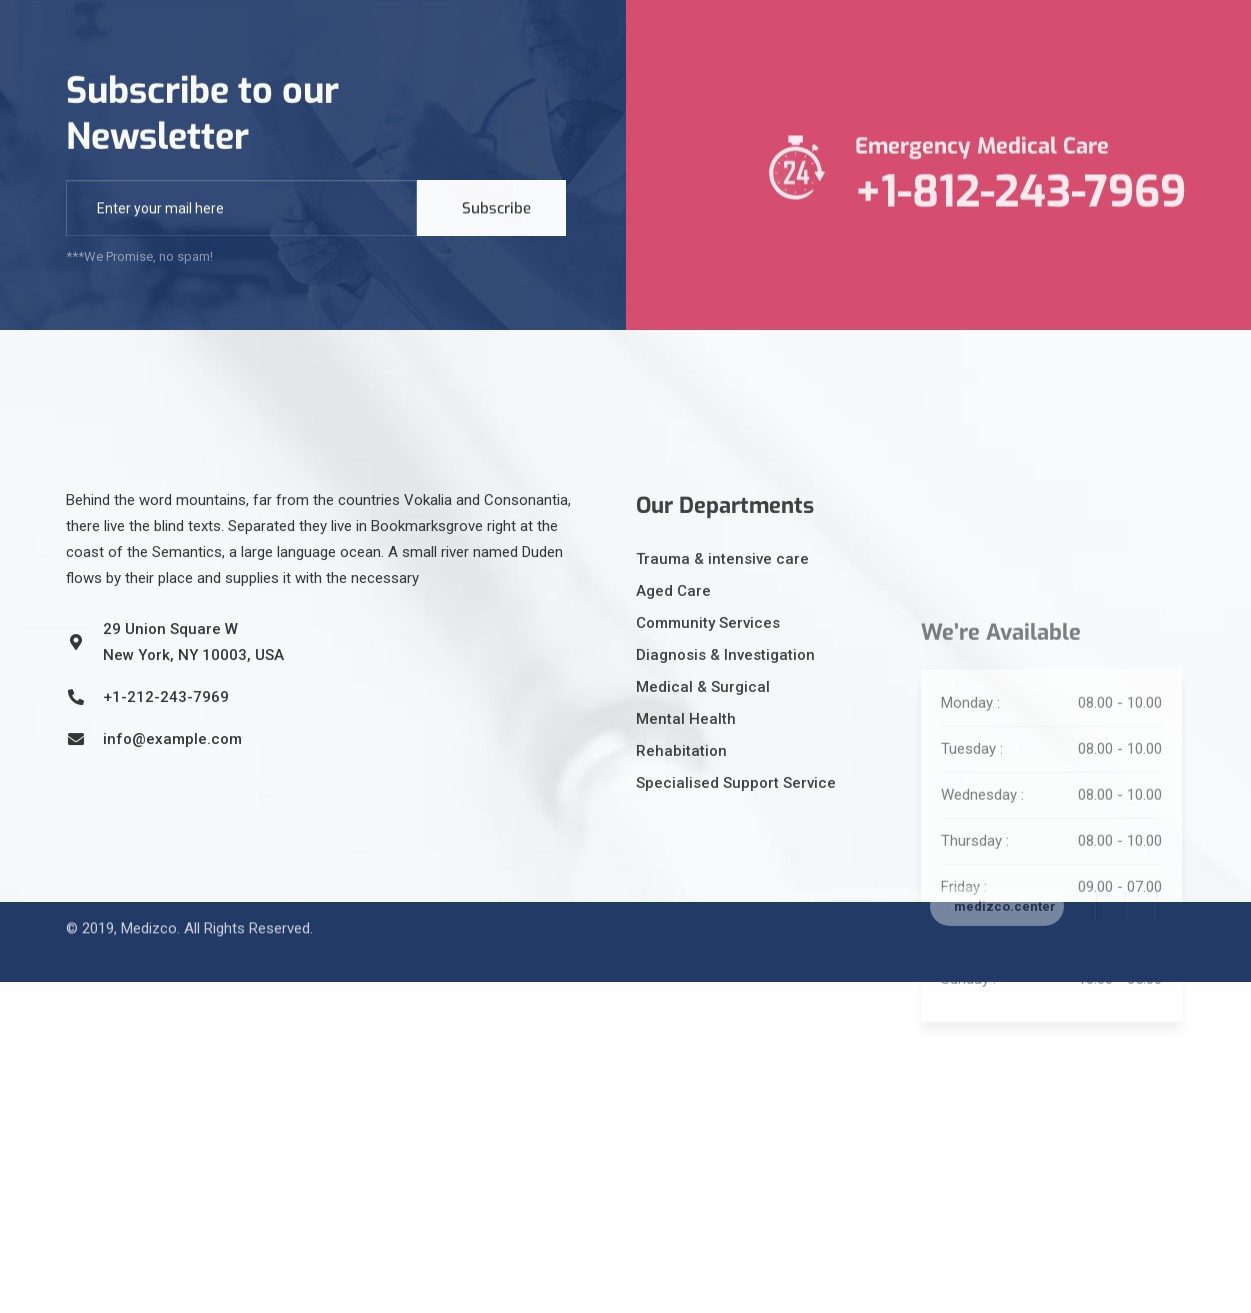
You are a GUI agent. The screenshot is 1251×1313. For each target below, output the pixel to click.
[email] (241, 214)
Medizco (149, 906)
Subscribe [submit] (496, 214)
